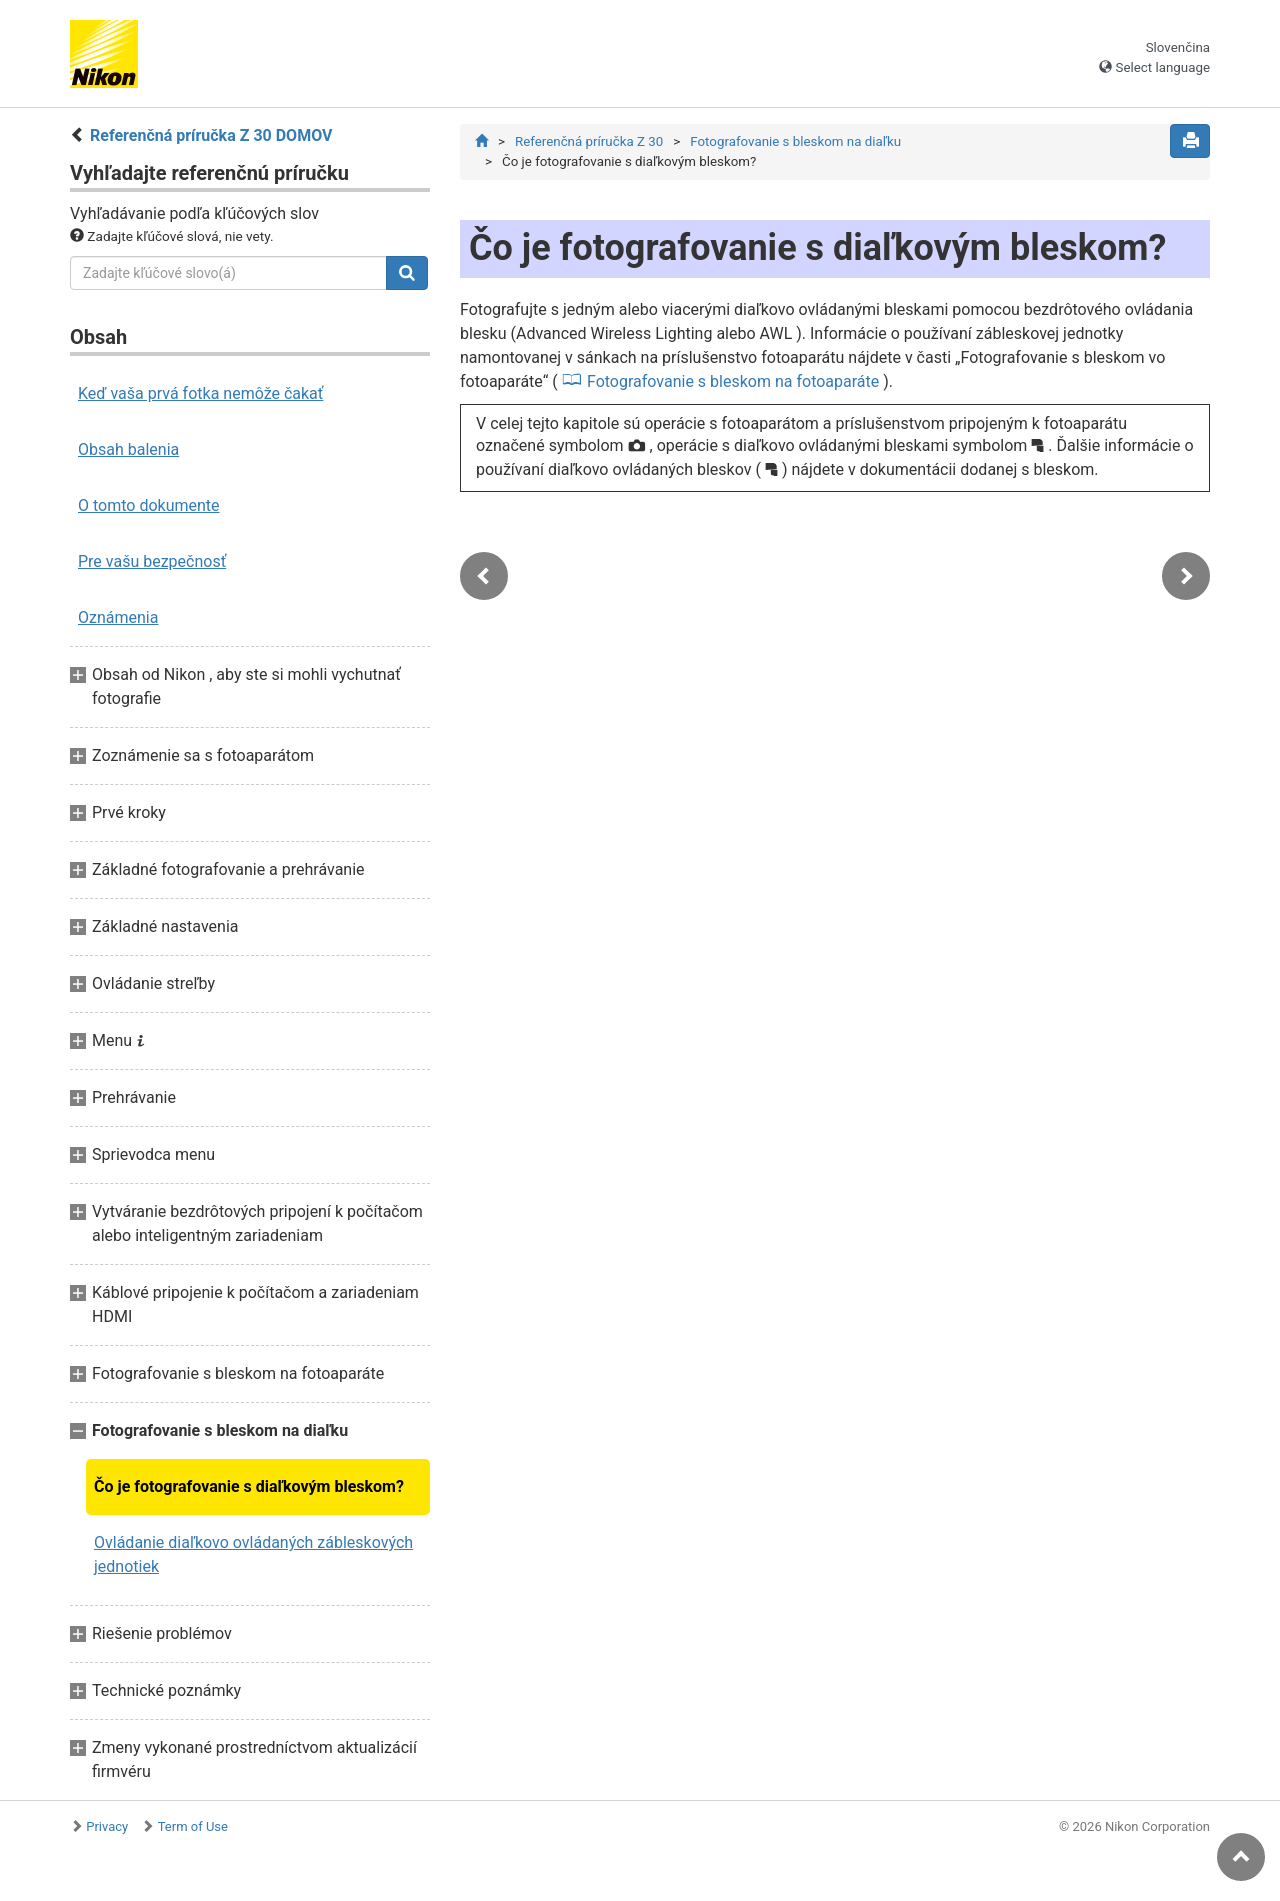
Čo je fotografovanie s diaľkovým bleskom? (249, 1486)
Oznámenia (118, 617)
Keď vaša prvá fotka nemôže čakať (200, 393)
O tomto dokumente (149, 505)
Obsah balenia (128, 449)
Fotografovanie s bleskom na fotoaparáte (733, 381)
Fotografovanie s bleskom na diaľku (795, 141)
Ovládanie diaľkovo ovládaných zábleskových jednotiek (253, 1554)
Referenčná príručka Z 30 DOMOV (211, 135)
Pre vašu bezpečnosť (152, 561)
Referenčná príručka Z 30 (589, 141)
